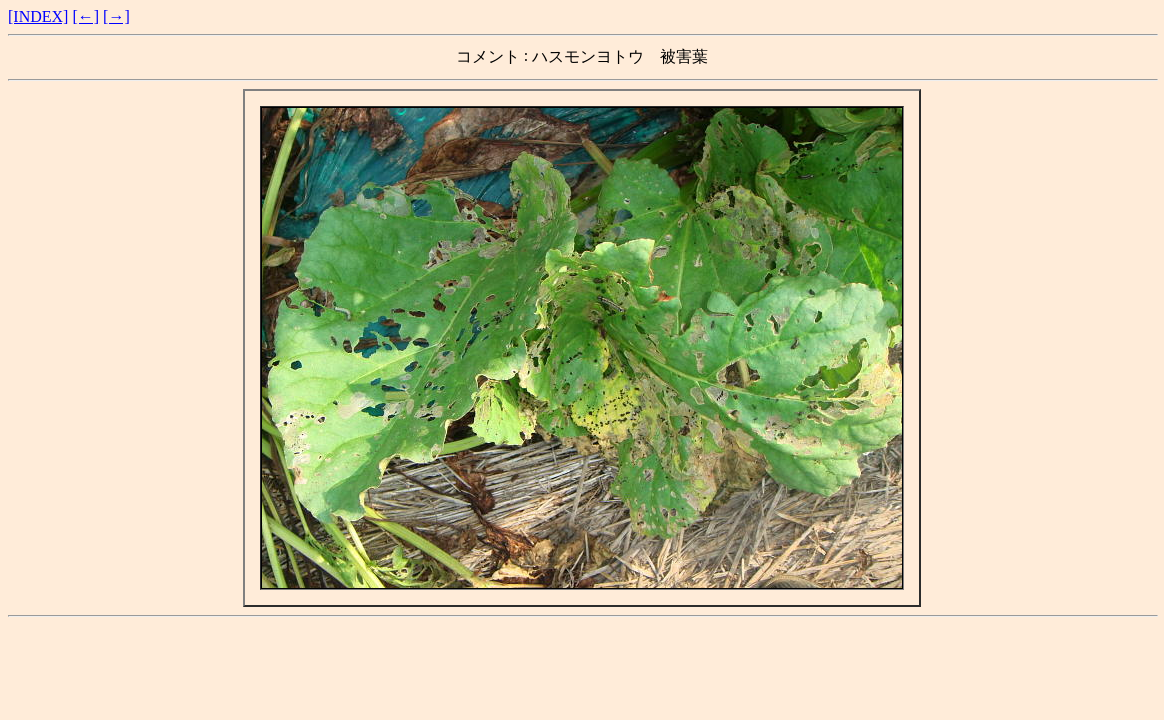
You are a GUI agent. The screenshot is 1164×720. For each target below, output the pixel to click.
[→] (116, 16)
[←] (85, 16)
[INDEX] (38, 16)
